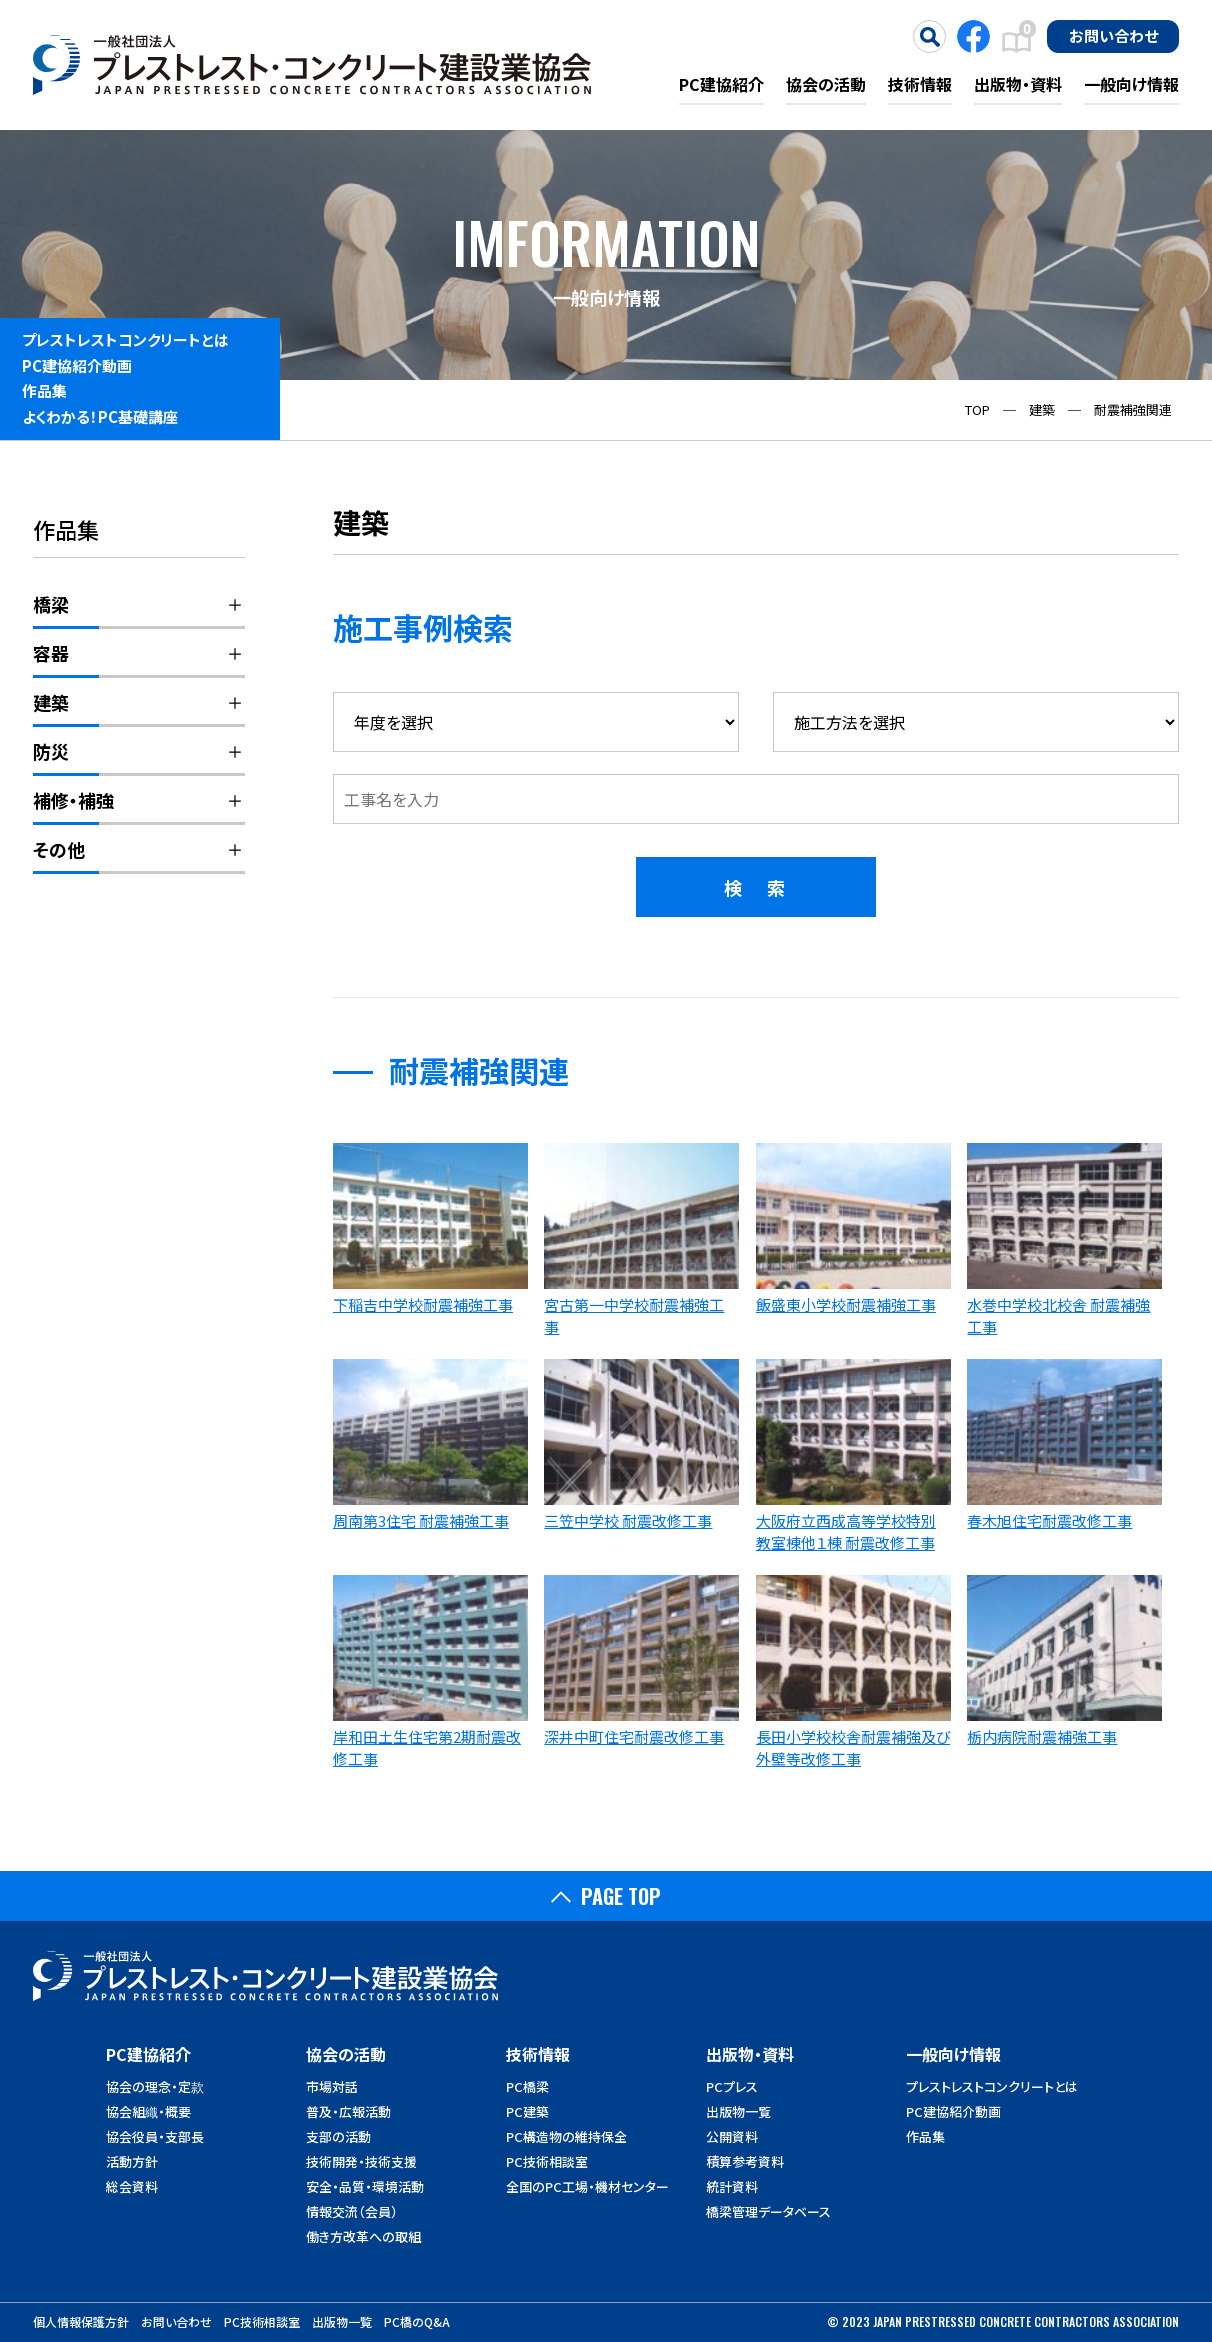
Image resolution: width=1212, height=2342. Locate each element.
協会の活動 (826, 84)
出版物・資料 (1018, 84)
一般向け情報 (1131, 84)
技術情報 (920, 84)
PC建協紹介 (721, 84)
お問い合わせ (1113, 35)
